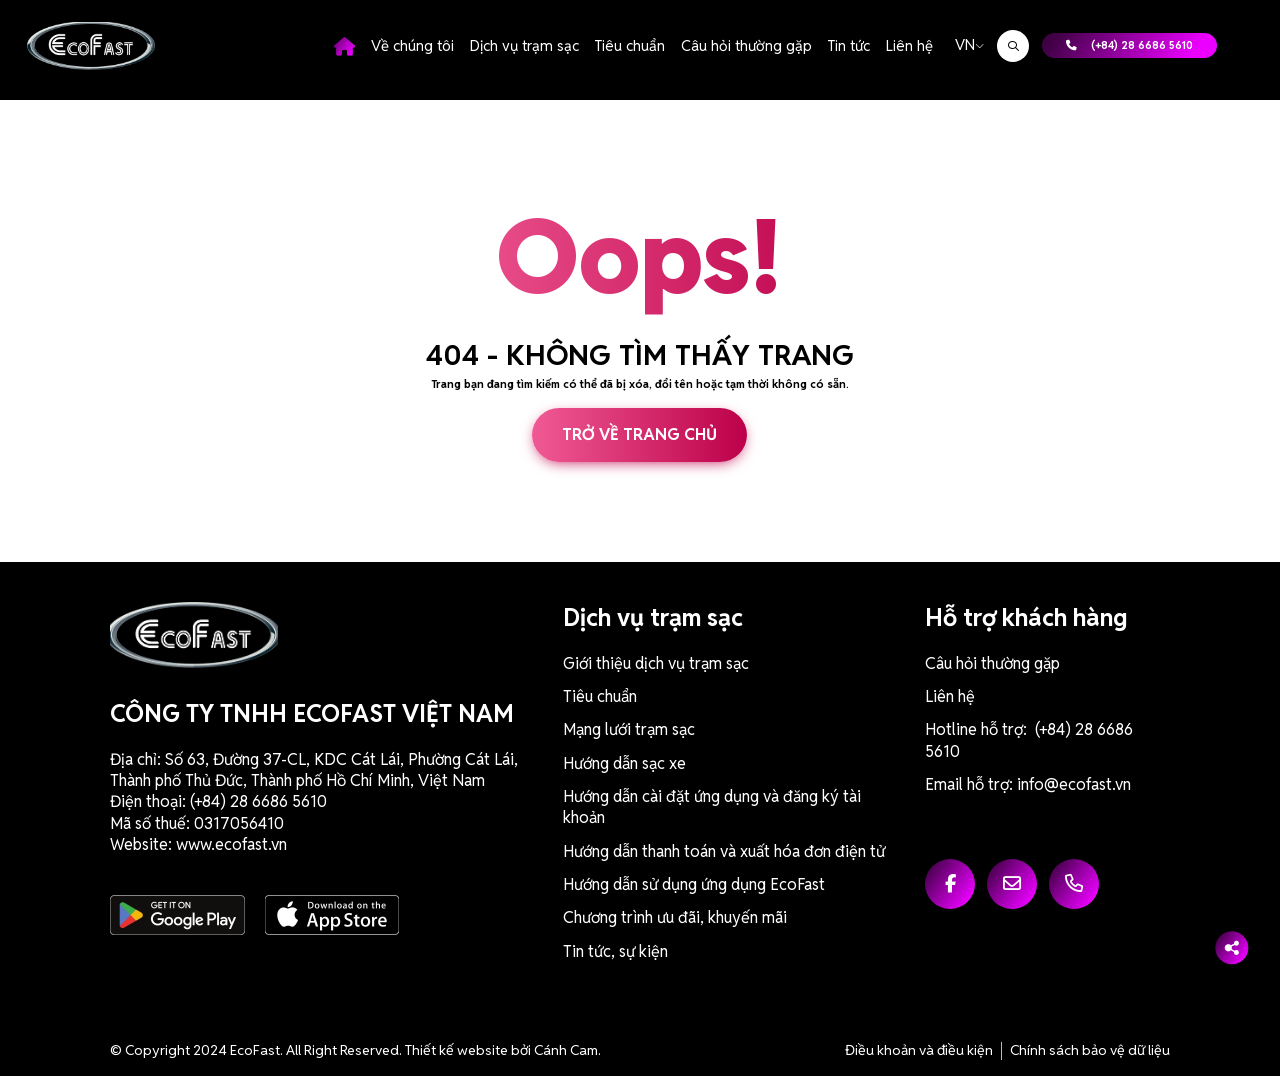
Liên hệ (909, 45)
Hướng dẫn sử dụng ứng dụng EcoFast (694, 884)
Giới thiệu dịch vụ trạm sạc (656, 663)
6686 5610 (289, 801)
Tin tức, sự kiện (615, 951)
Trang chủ (344, 45)
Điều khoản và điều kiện (919, 1050)
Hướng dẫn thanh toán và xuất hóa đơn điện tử (724, 851)
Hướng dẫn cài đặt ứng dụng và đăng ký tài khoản (712, 807)
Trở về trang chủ (639, 434)
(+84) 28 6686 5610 (1129, 45)
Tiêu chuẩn (630, 45)
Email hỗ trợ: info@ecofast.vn (1028, 784)
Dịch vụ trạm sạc (524, 45)
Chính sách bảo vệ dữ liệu (1090, 1050)
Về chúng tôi (412, 45)
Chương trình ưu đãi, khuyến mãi (675, 917)
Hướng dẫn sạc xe (624, 763)
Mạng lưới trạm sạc (629, 729)
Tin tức (849, 45)
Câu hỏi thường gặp (746, 45)
